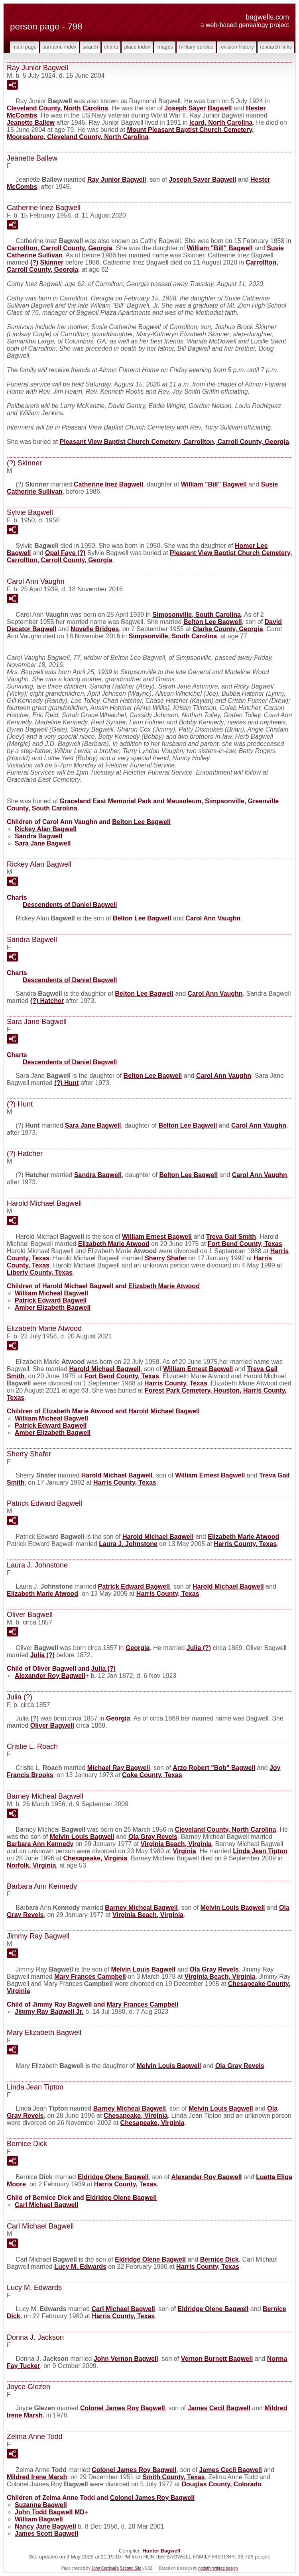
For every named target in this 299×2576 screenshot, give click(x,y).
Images (164, 47)
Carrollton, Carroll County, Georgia (59, 248)
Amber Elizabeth (52, 1307)
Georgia (138, 1647)
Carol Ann (212, 918)
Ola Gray (152, 1836)
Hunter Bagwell (161, 2551)
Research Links (276, 47)
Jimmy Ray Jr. (49, 2011)
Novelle (95, 629)
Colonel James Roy (122, 2408)
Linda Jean (260, 1851)
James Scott (46, 2533)
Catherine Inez (108, 484)
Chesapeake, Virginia (95, 1858)
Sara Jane (43, 843)
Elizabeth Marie (114, 1243)
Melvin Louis (82, 1836)
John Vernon (126, 2358)
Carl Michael (46, 2204)
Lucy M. (80, 2266)
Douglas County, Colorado (221, 2484)
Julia (199, 1647)
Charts (111, 47)
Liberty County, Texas (40, 1272)
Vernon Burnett (217, 2358)
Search (90, 47)
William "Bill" (219, 248)
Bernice (219, 2259)
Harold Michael (105, 1368)
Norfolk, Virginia (31, 1865)
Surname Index (60, 47)
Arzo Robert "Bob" (214, 1767)
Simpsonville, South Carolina (197, 614)
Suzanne (41, 2504)
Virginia (184, 1851)
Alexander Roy (50, 1675)
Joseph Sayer (198, 108)
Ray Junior (116, 179)
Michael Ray (118, 1767)
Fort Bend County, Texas (245, 1243)
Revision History (236, 47)
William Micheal (51, 1293)
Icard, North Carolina (220, 122)
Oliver (52, 1725)
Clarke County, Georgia (228, 629)
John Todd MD (50, 2512)
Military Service (196, 47)
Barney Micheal (141, 1907)
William (39, 2519)
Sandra (38, 836)
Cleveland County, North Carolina (57, 108)
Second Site (131, 2568)
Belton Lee (212, 621)
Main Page (24, 47)
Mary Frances (90, 1976)
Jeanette (31, 122)
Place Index (137, 47)
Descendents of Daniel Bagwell (70, 904)
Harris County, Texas (175, 1383)
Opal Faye (65, 552)
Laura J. (128, 1543)
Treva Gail (231, 1236)
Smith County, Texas (174, 2477)
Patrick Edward (51, 1300)
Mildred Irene (37, 2477)
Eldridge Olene (113, 2177)
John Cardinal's (105, 2568)
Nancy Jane (45, 2526)
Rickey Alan (46, 829)
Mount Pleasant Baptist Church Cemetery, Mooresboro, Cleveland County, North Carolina (130, 133)
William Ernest (157, 1236)
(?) (47, 262)
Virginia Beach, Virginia (176, 1843)
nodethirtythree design (218, 2568)
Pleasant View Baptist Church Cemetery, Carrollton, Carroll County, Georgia (174, 441)
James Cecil (219, 2408)
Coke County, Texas (152, 1775)
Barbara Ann (40, 1843)
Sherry (166, 1258)
